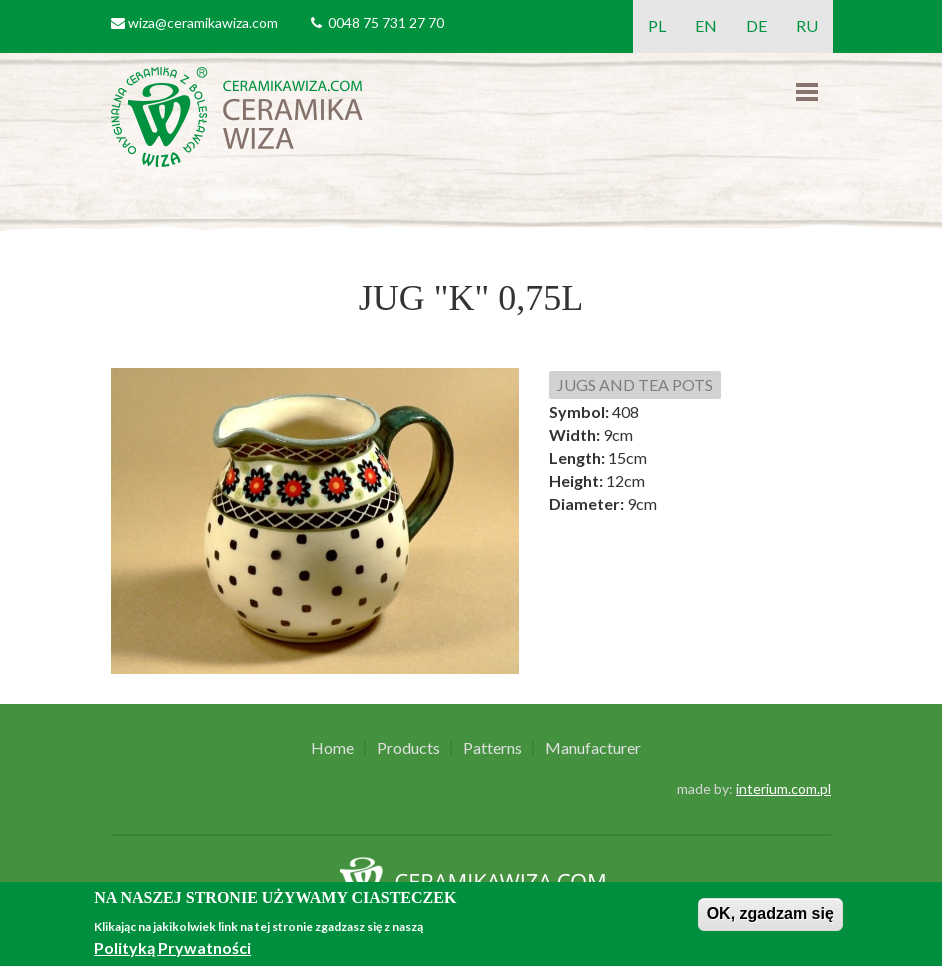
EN (706, 25)
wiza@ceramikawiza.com (203, 22)
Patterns (492, 748)
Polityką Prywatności (172, 947)
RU (807, 25)
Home (332, 748)
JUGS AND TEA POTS (635, 384)
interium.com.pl (783, 788)
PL (657, 25)
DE (756, 25)
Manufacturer (593, 748)
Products (408, 748)
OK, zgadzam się (770, 913)
